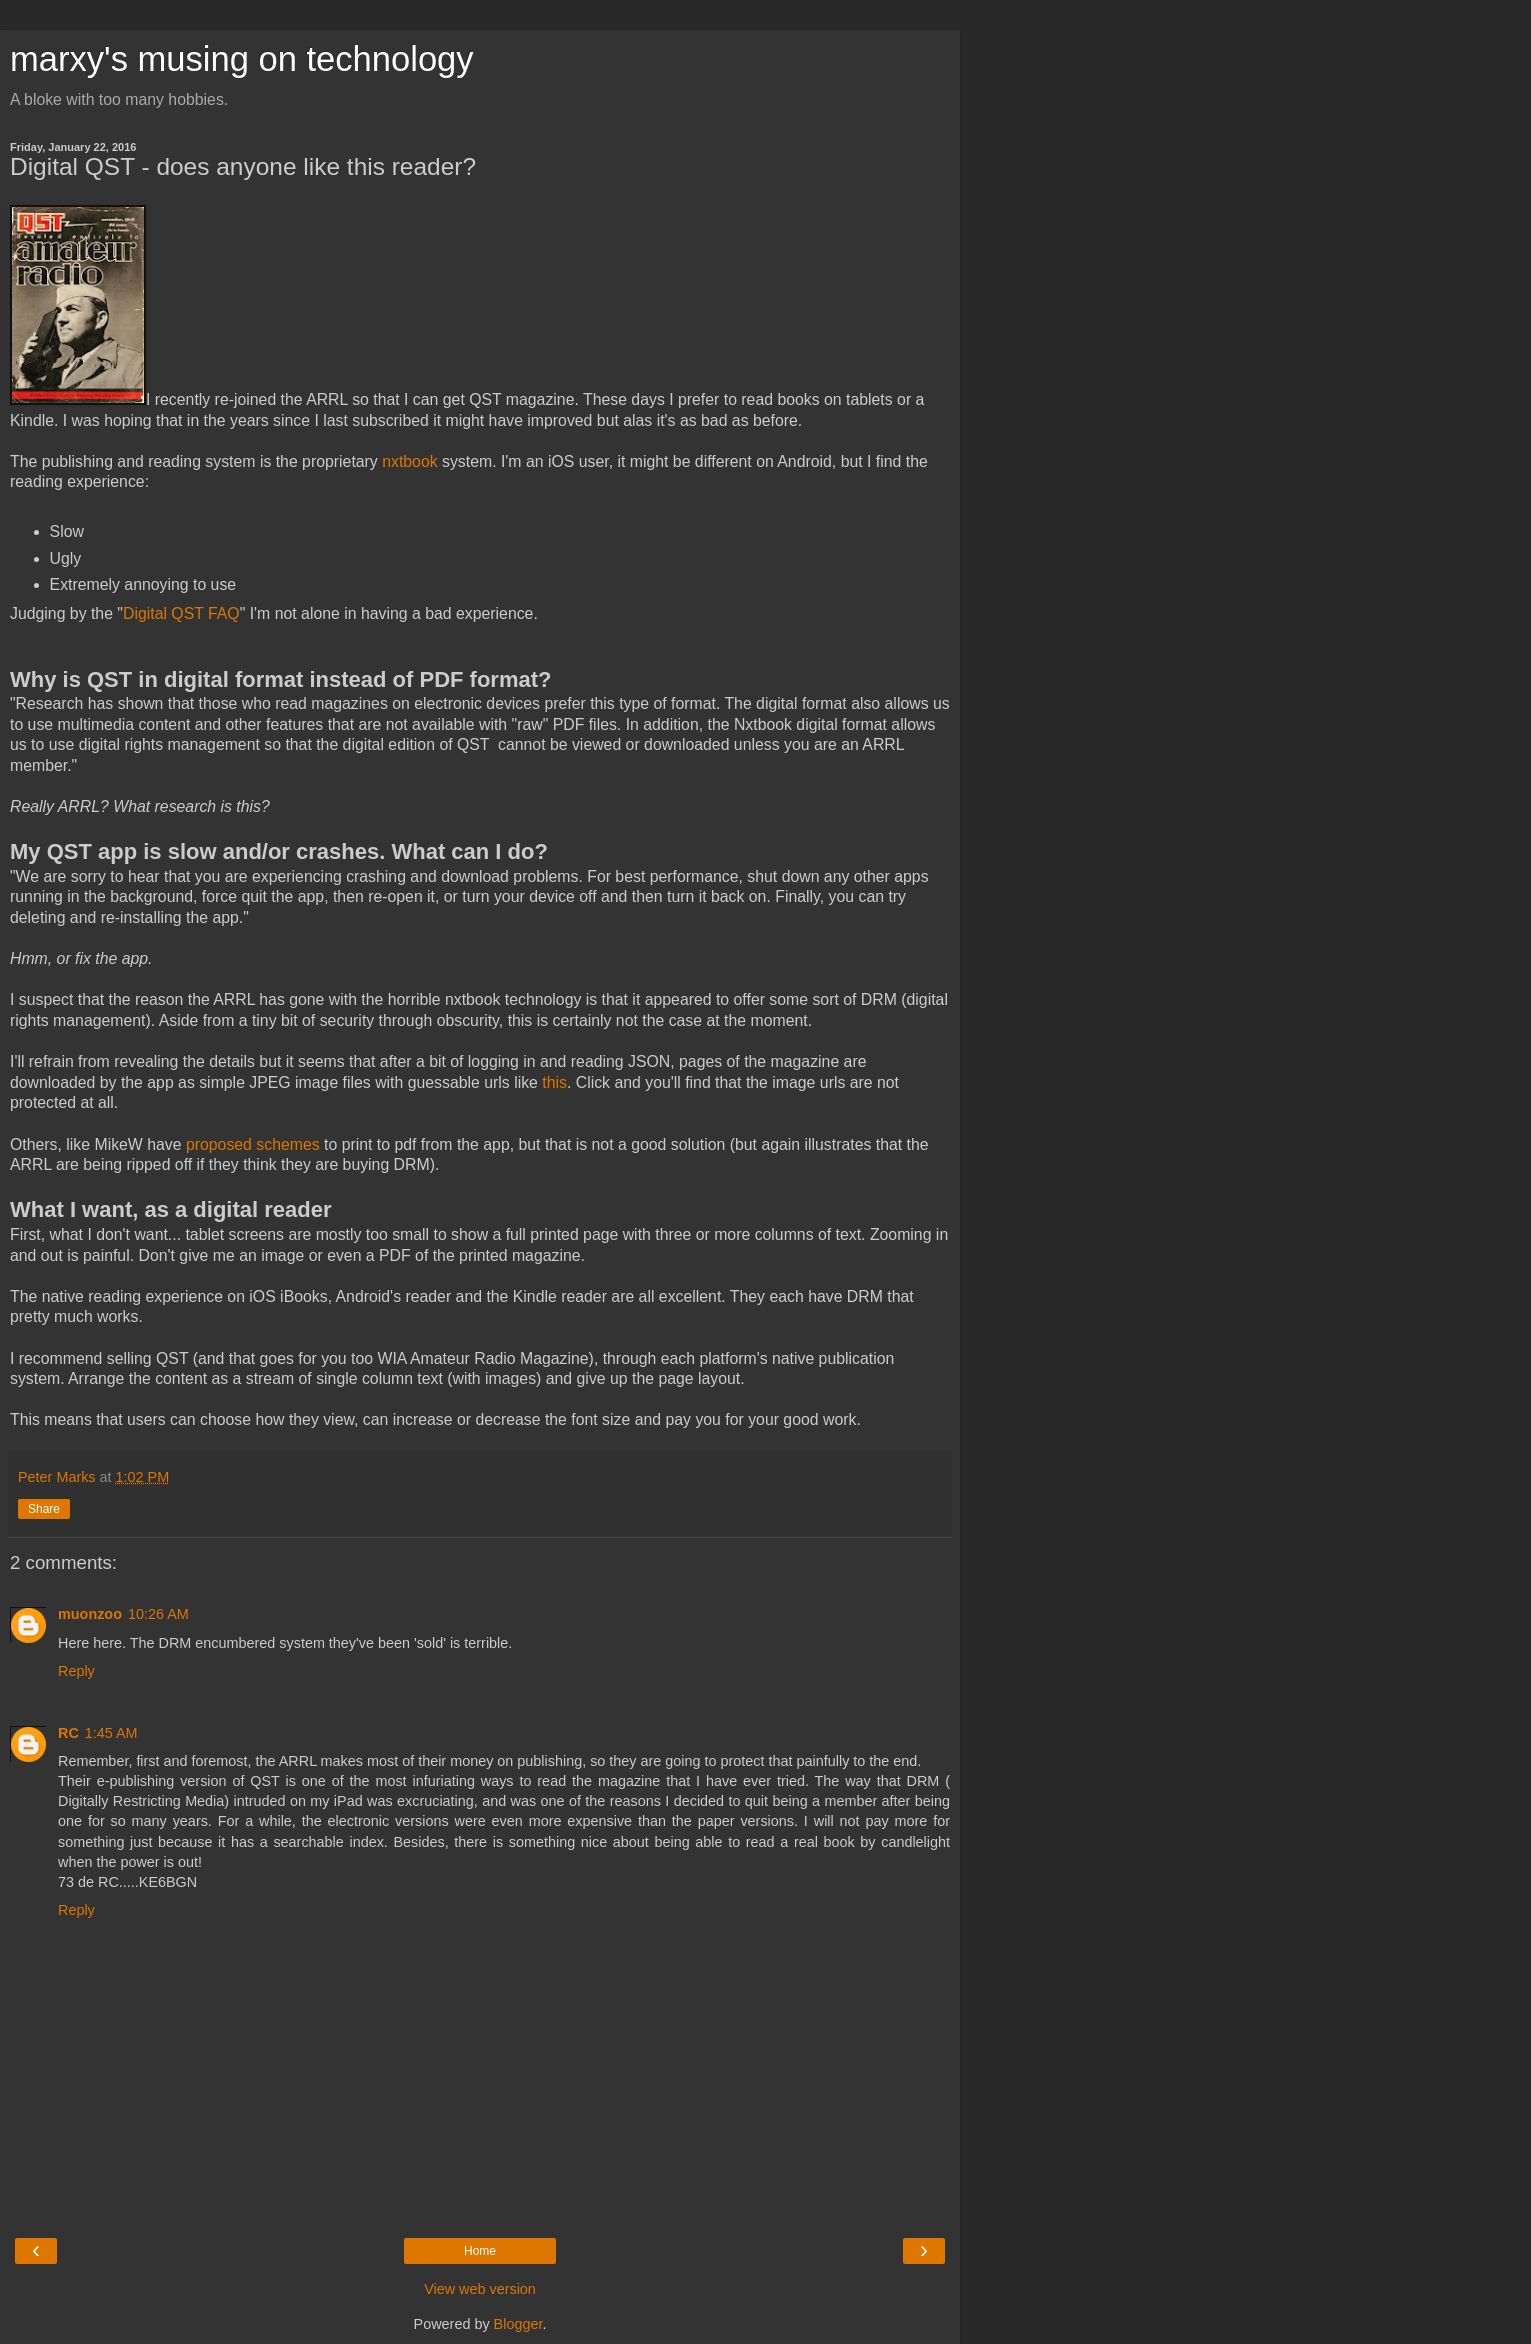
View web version (480, 2289)
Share (44, 1509)
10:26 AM (158, 1614)
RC (68, 1733)
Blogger (518, 2324)
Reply (76, 1671)
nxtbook (409, 461)
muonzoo (90, 1614)
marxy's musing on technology (242, 59)
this (554, 1082)
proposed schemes (253, 1144)
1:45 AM (111, 1733)
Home (480, 2251)
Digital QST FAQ (181, 613)
